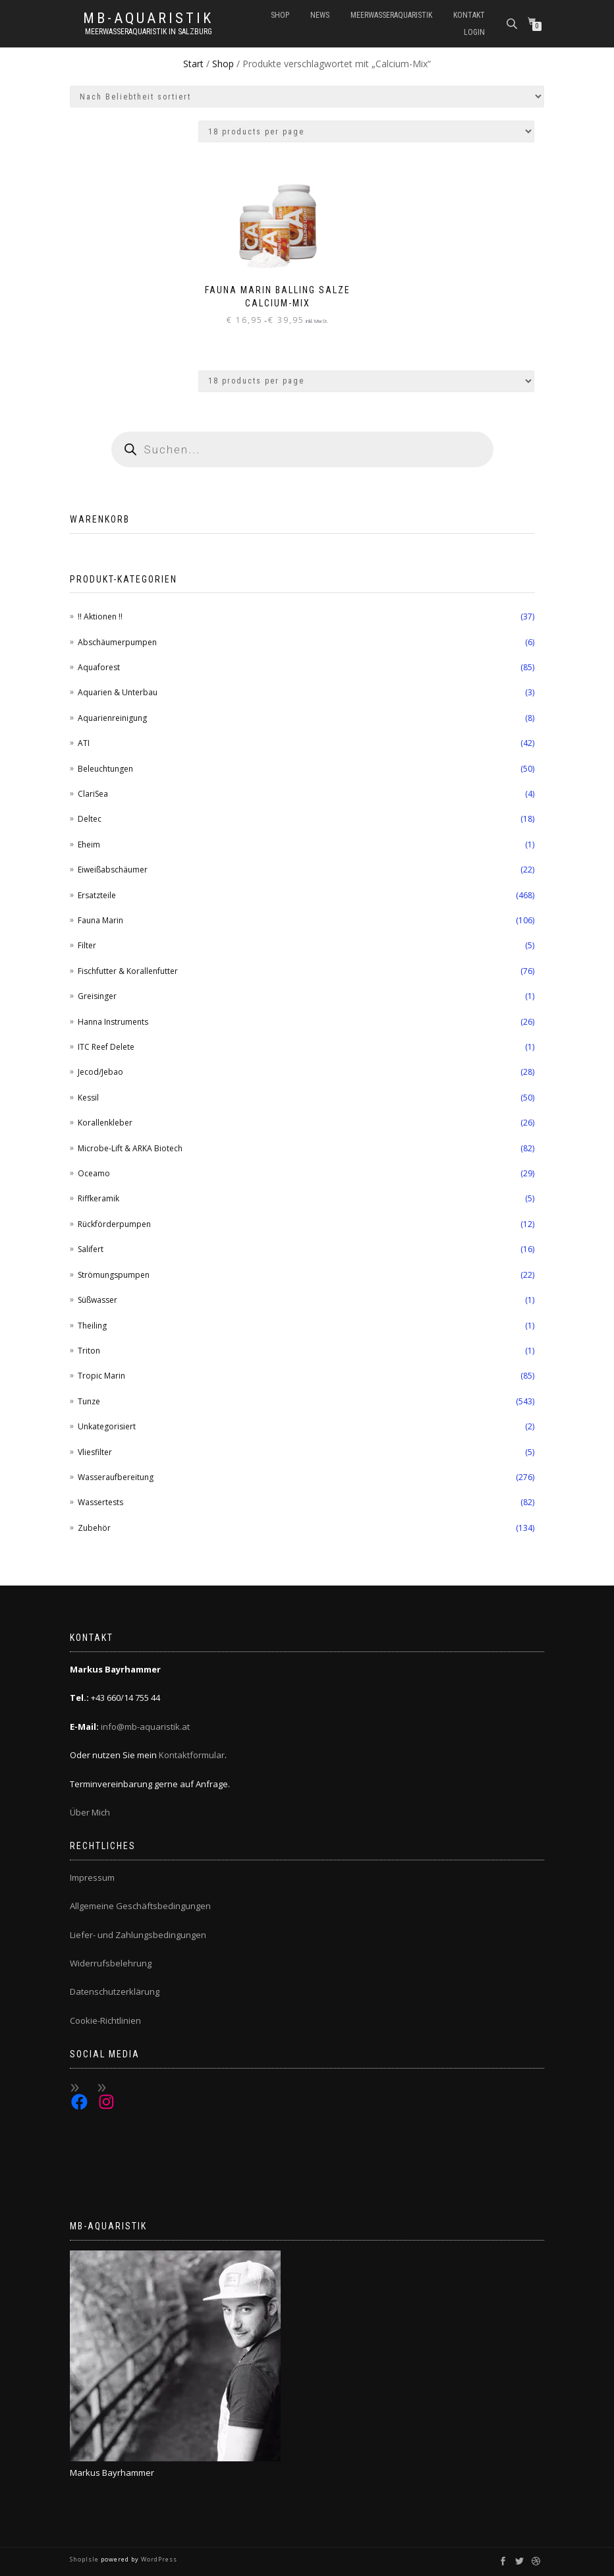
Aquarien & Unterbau (117, 692)
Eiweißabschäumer (113, 869)
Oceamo (94, 1173)
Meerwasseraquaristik (391, 15)
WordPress (158, 2559)
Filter (87, 945)
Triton (89, 1350)
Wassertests (100, 1502)
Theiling (92, 1325)
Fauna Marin (100, 920)
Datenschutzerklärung (114, 1991)
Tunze (89, 1401)
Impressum (92, 1877)
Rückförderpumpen (114, 1224)
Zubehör (94, 1527)
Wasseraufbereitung (116, 1477)
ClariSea (93, 793)
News (319, 15)
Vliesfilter (95, 1452)
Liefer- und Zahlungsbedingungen (138, 1935)
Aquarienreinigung (112, 718)
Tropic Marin (101, 1375)
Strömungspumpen (114, 1274)
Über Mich (90, 1812)
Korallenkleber (105, 1122)
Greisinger (97, 996)
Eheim (89, 844)
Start (193, 63)
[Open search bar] (513, 23)
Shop (280, 15)
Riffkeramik (98, 1198)
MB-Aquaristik (148, 18)
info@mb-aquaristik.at (145, 1726)
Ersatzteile (97, 895)
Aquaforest (99, 667)
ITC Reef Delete (106, 1046)
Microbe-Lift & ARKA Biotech (130, 1148)
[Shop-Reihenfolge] (307, 96)
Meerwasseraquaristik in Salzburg (148, 31)
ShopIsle (85, 2559)
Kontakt (469, 15)
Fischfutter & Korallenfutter (128, 971)
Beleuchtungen (105, 768)
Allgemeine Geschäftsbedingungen (140, 1906)
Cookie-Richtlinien (105, 2020)
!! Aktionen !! (100, 616)
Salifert (90, 1249)
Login (474, 32)
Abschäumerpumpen (117, 642)
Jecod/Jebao (100, 1071)
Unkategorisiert (107, 1426)
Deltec (89, 818)
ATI (84, 743)
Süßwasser (97, 1299)
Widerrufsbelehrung (111, 1963)
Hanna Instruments (113, 1021)
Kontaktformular (192, 1755)
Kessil (88, 1097)
